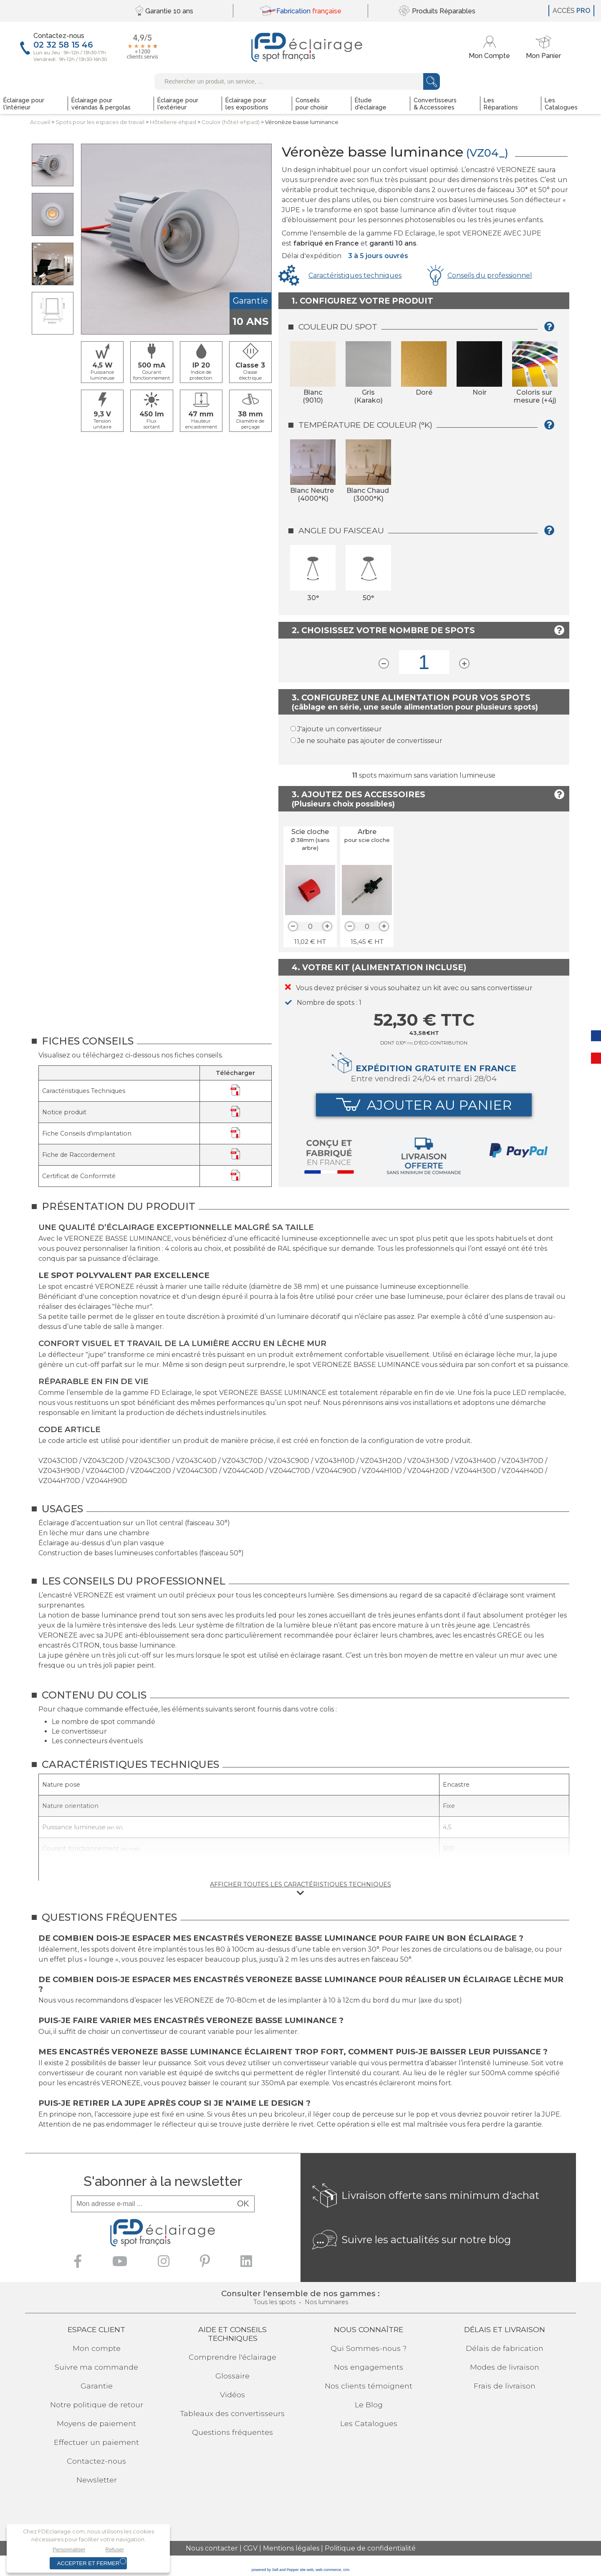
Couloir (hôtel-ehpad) (231, 122)
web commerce (328, 2570)
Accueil (40, 122)
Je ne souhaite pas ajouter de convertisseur (369, 741)
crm (346, 2570)
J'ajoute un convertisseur (339, 729)
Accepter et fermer (88, 2563)
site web (306, 2570)
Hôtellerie (173, 122)
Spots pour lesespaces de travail (100, 122)
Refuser (114, 2549)
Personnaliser (69, 2549)
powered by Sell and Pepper (275, 2570)
